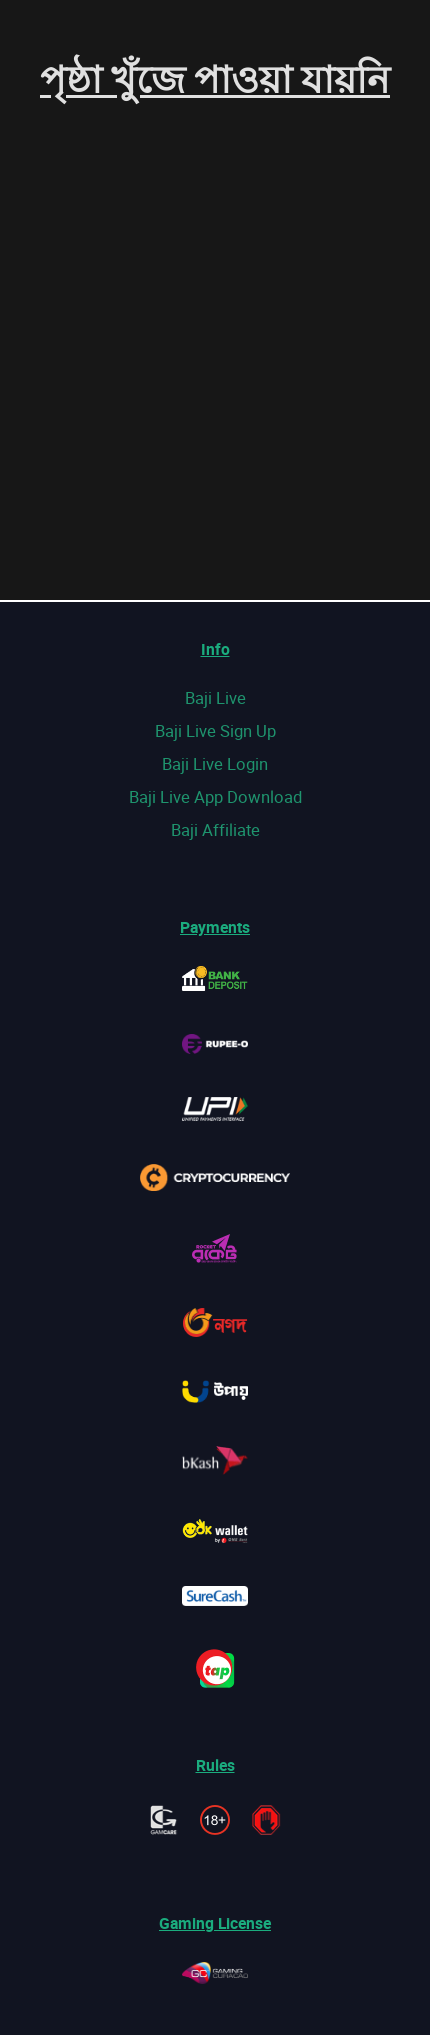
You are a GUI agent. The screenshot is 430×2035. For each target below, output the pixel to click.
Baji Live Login (215, 763)
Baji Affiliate (215, 829)
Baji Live (215, 697)
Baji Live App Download (215, 796)
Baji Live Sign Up (215, 730)
